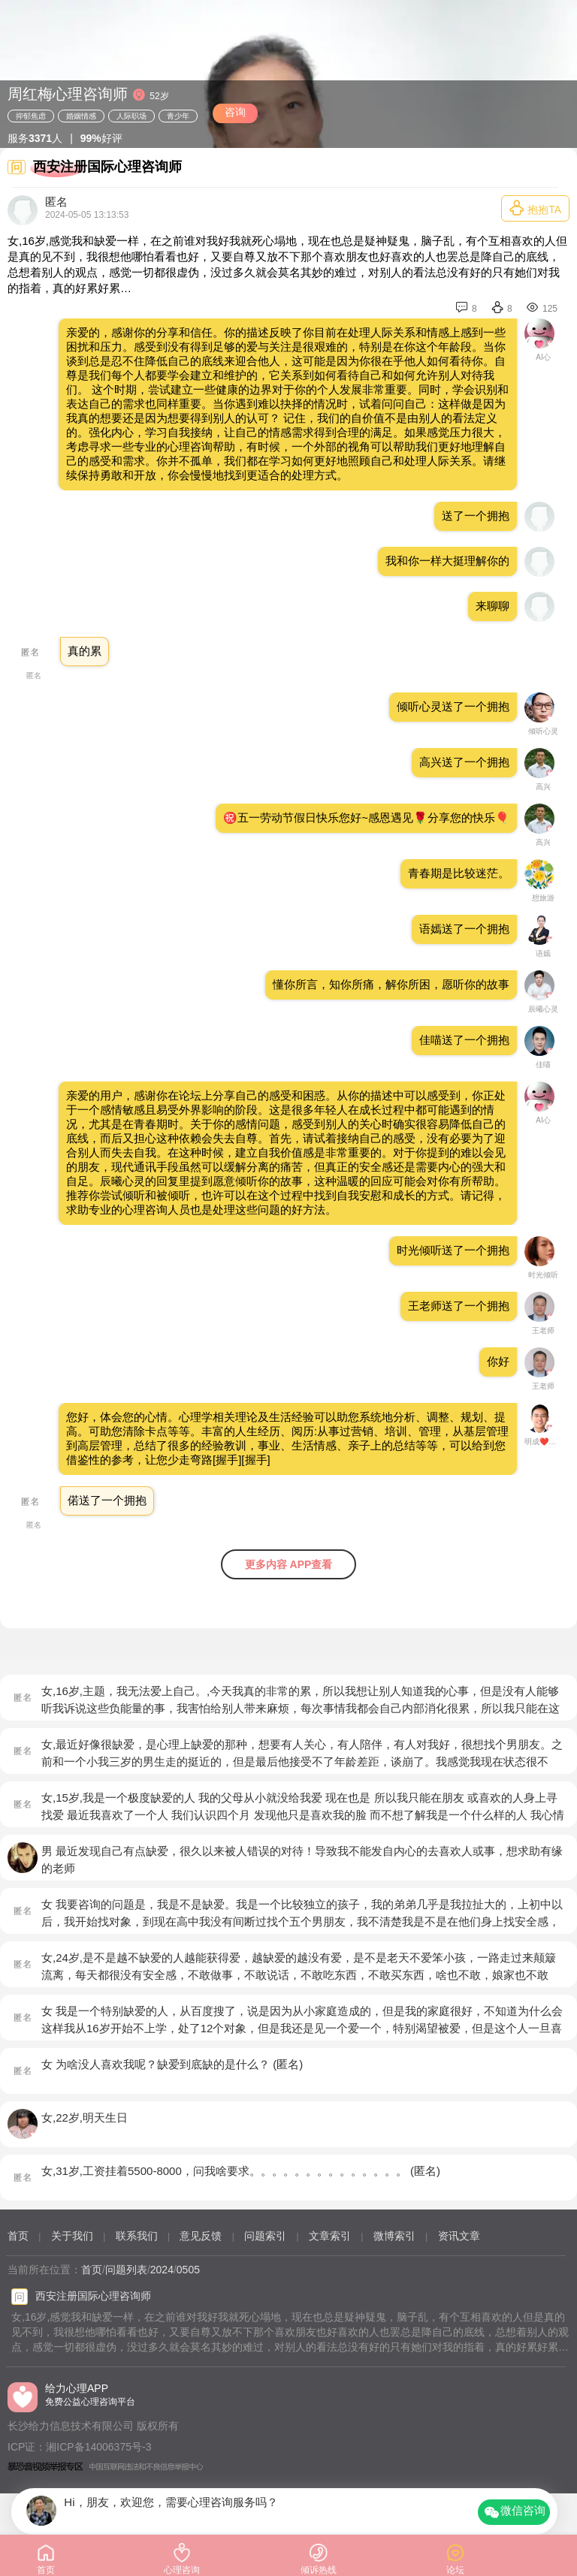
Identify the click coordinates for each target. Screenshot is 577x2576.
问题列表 (126, 2270)
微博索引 (394, 2236)
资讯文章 (459, 2236)
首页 (18, 2236)
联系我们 (137, 2236)
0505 (188, 2270)
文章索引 (330, 2236)
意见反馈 (201, 2236)
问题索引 (265, 2236)
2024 (162, 2270)
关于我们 (72, 2236)
